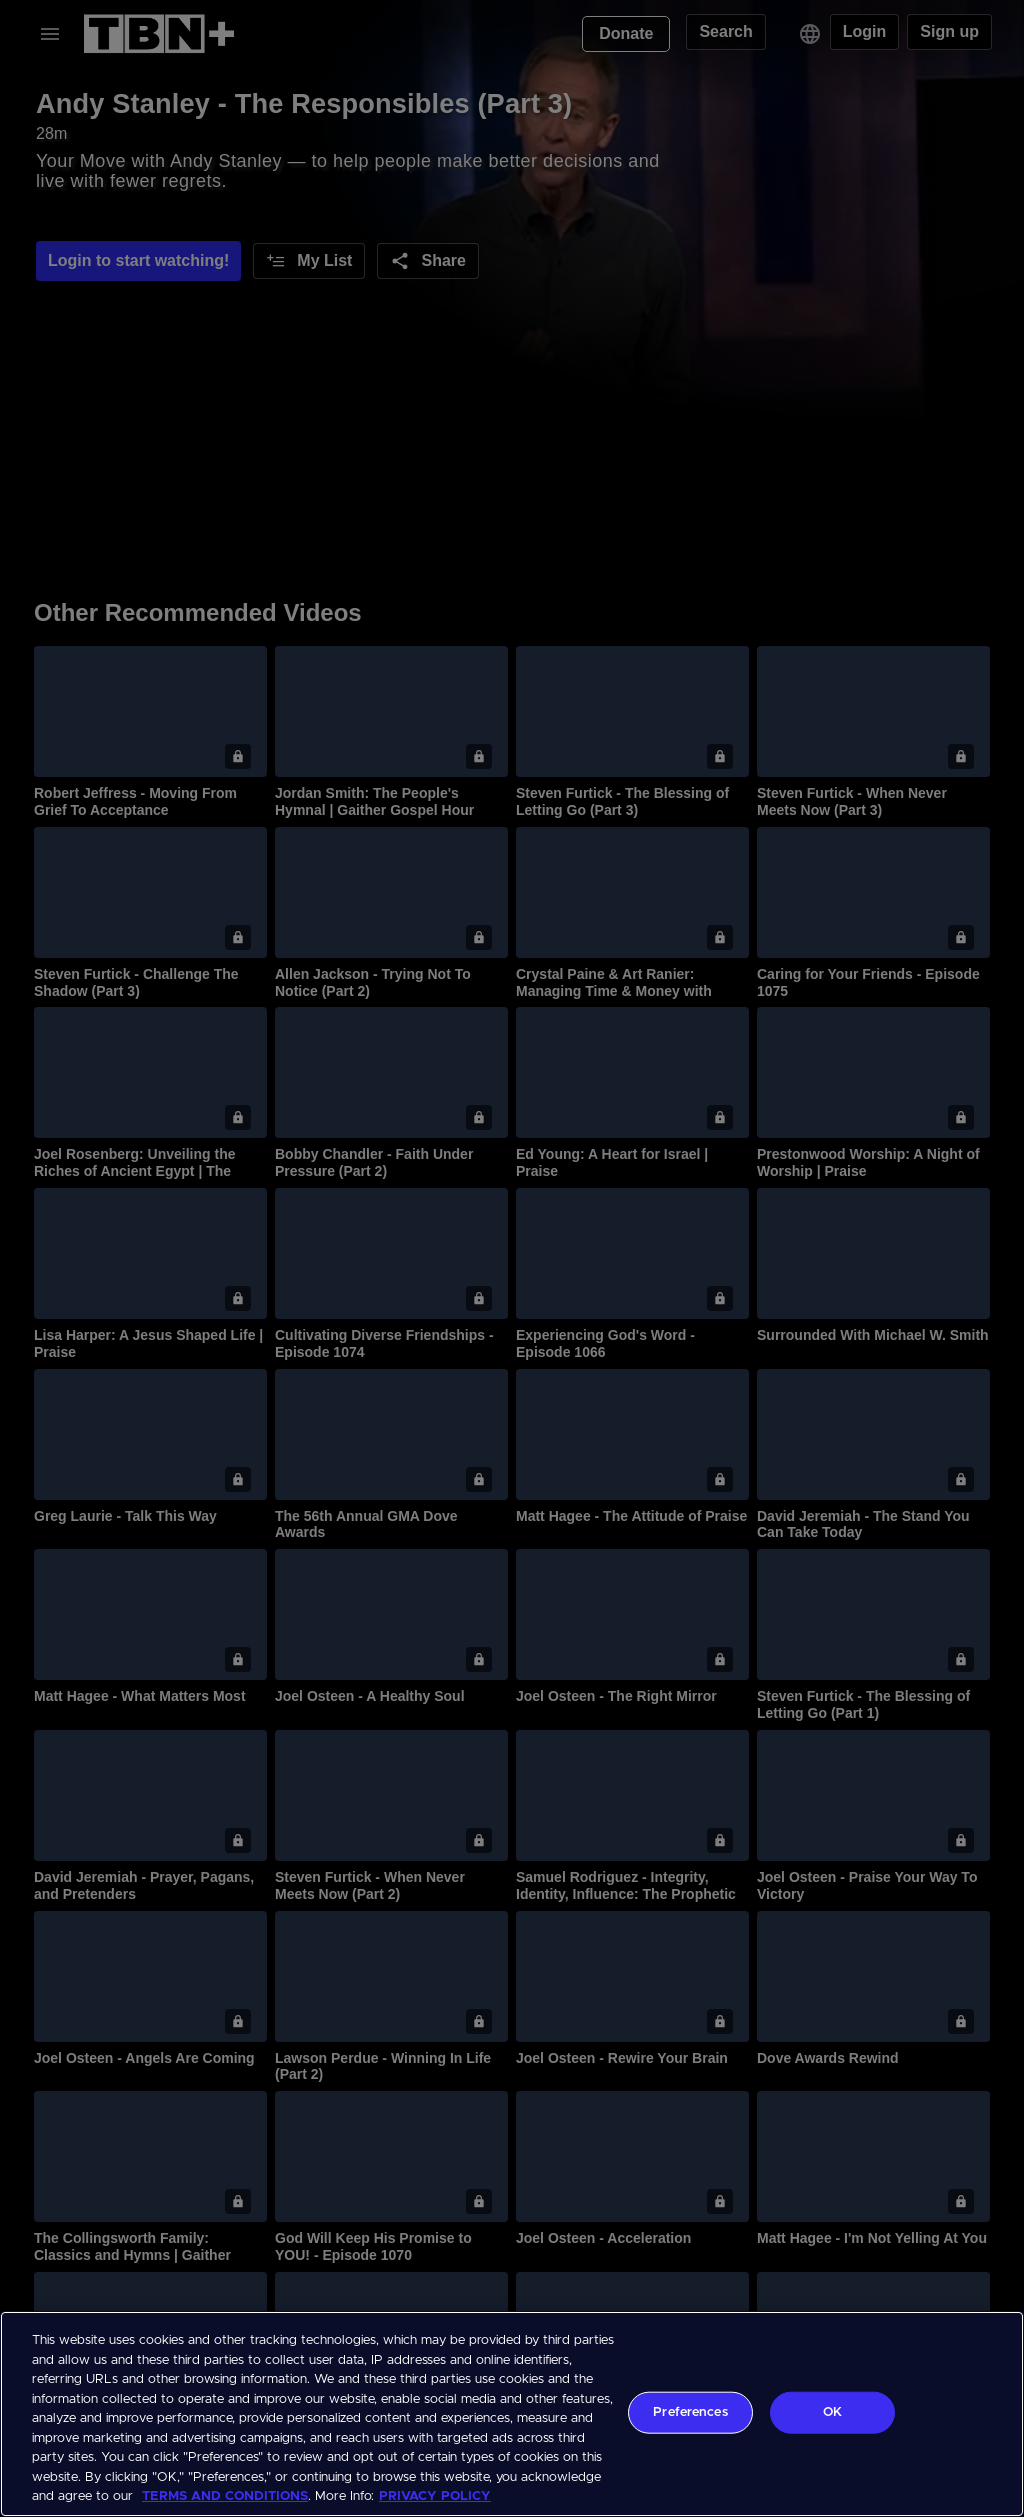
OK (832, 2412)
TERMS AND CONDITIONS (225, 2496)
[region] (512, 2414)
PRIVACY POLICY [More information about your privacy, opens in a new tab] (435, 2496)
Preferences (690, 2412)
